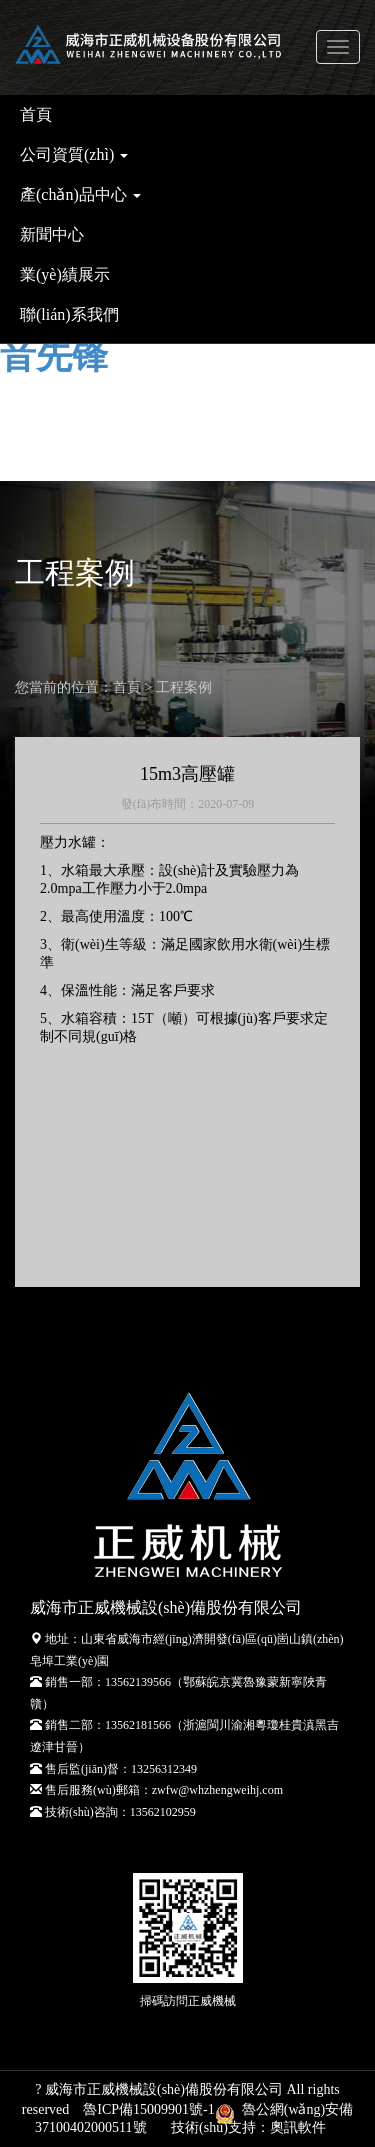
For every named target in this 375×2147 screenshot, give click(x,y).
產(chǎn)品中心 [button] (80, 194)
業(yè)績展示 (65, 274)
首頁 (36, 114)
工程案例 (184, 687)
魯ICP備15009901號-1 (148, 2109)
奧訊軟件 (298, 2127)
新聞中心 (52, 234)
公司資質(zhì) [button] (74, 154)
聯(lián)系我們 (69, 314)
